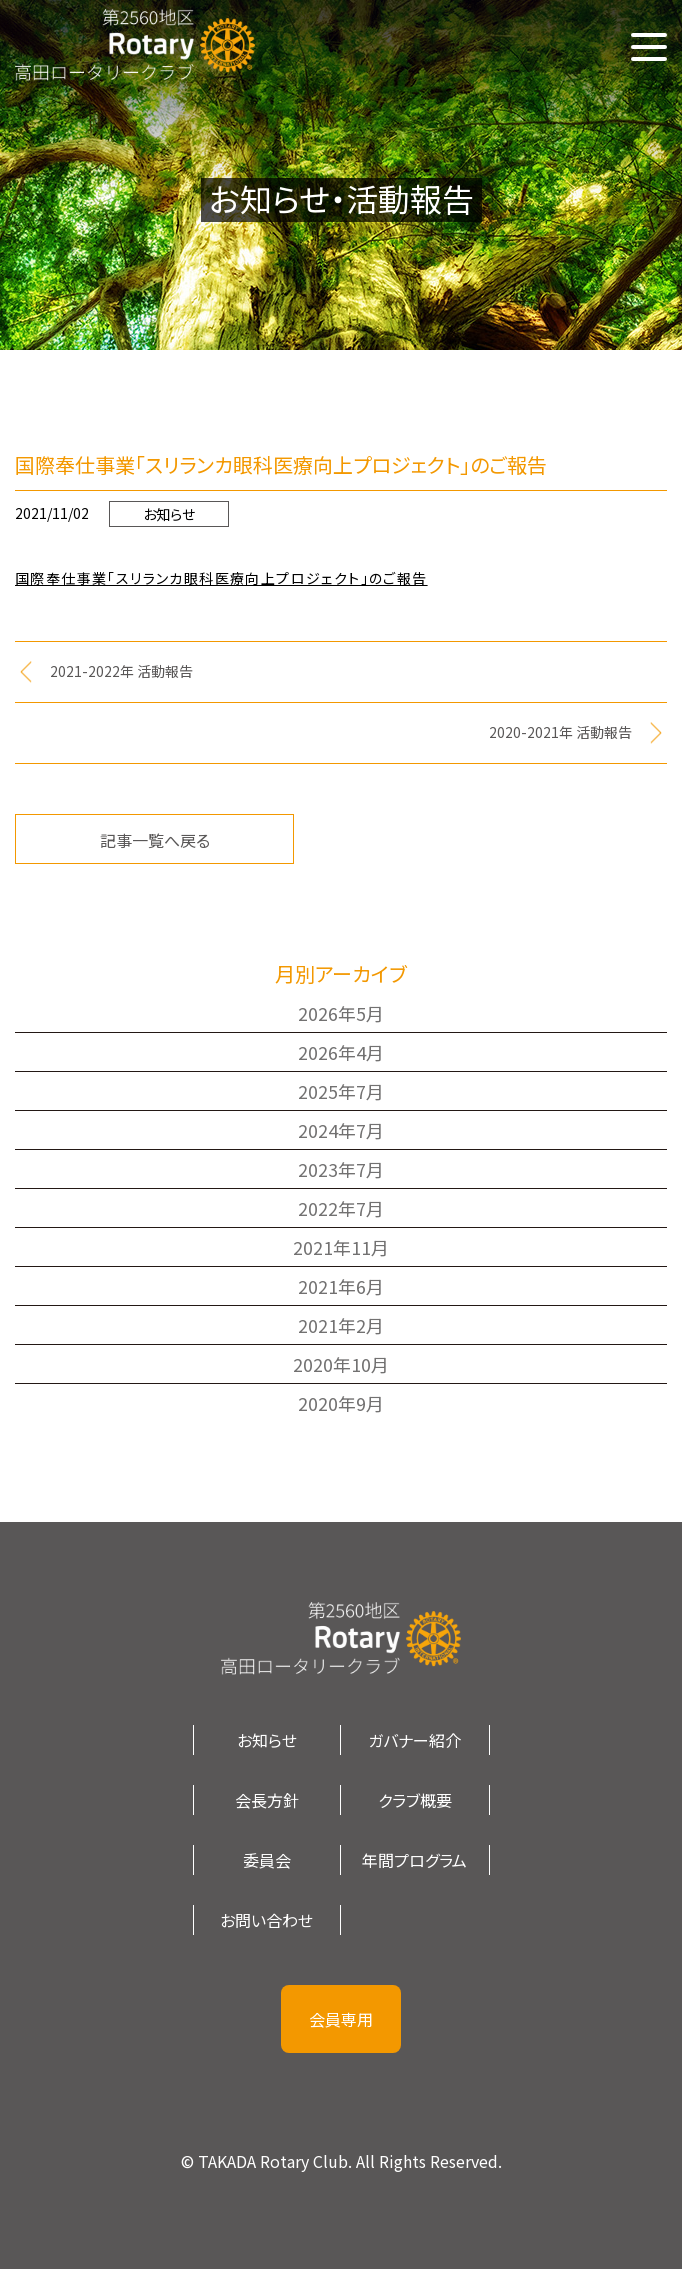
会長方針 (267, 1800)
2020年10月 (341, 1364)
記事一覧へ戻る (155, 840)
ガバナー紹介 (414, 1740)
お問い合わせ (266, 1920)
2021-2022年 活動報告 (121, 671)
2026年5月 (341, 1013)
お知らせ (169, 514)
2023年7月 (341, 1169)
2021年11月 (341, 1247)
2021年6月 (341, 1286)
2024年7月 (341, 1130)
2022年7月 (341, 1208)
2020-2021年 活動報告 (560, 732)
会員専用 (341, 2019)
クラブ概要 (415, 1800)
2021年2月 (341, 1325)
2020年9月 (341, 1403)
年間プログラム (414, 1860)
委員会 (267, 1860)
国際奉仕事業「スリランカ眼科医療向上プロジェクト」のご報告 (221, 578)
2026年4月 (341, 1052)
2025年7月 (341, 1091)
